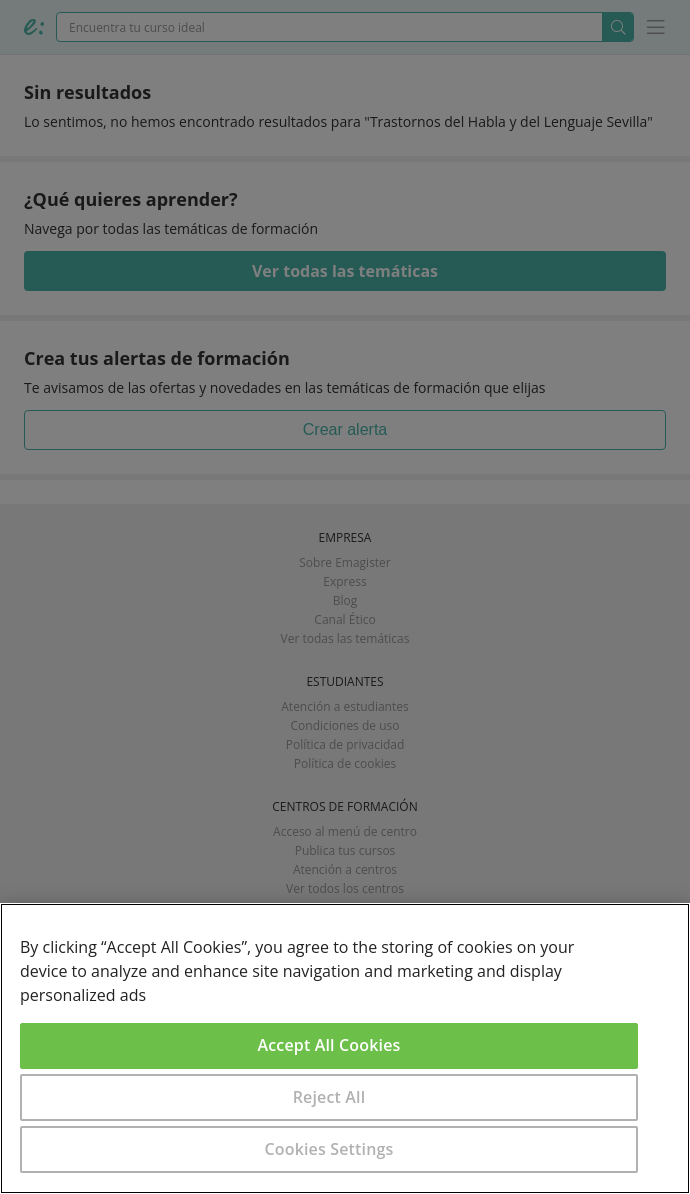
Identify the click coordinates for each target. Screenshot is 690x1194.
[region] (345, 1048)
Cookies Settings (329, 1149)
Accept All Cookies (329, 1045)
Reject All (329, 1097)
